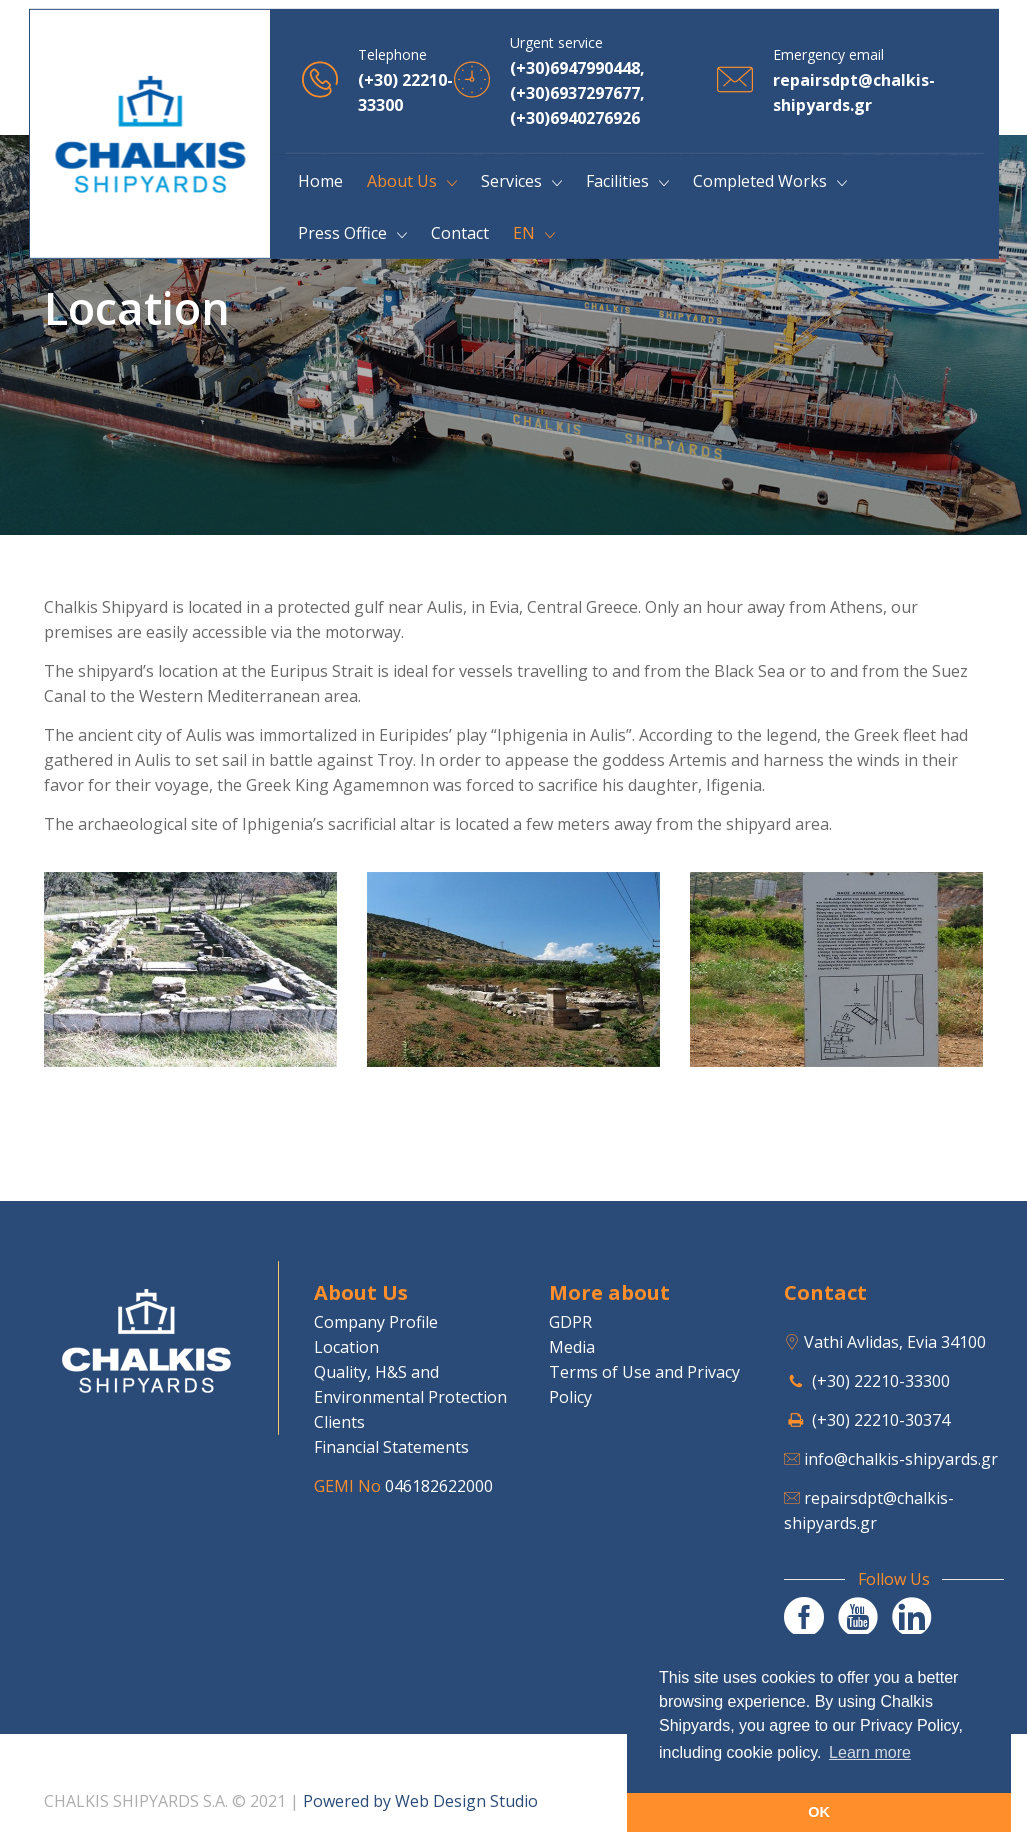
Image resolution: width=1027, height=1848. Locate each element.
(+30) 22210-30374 (881, 1420)
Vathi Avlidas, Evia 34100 (895, 1342)
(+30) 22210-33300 (881, 1381)
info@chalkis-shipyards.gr (901, 1459)
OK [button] (819, 1812)
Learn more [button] (870, 1752)
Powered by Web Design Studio (420, 1801)
